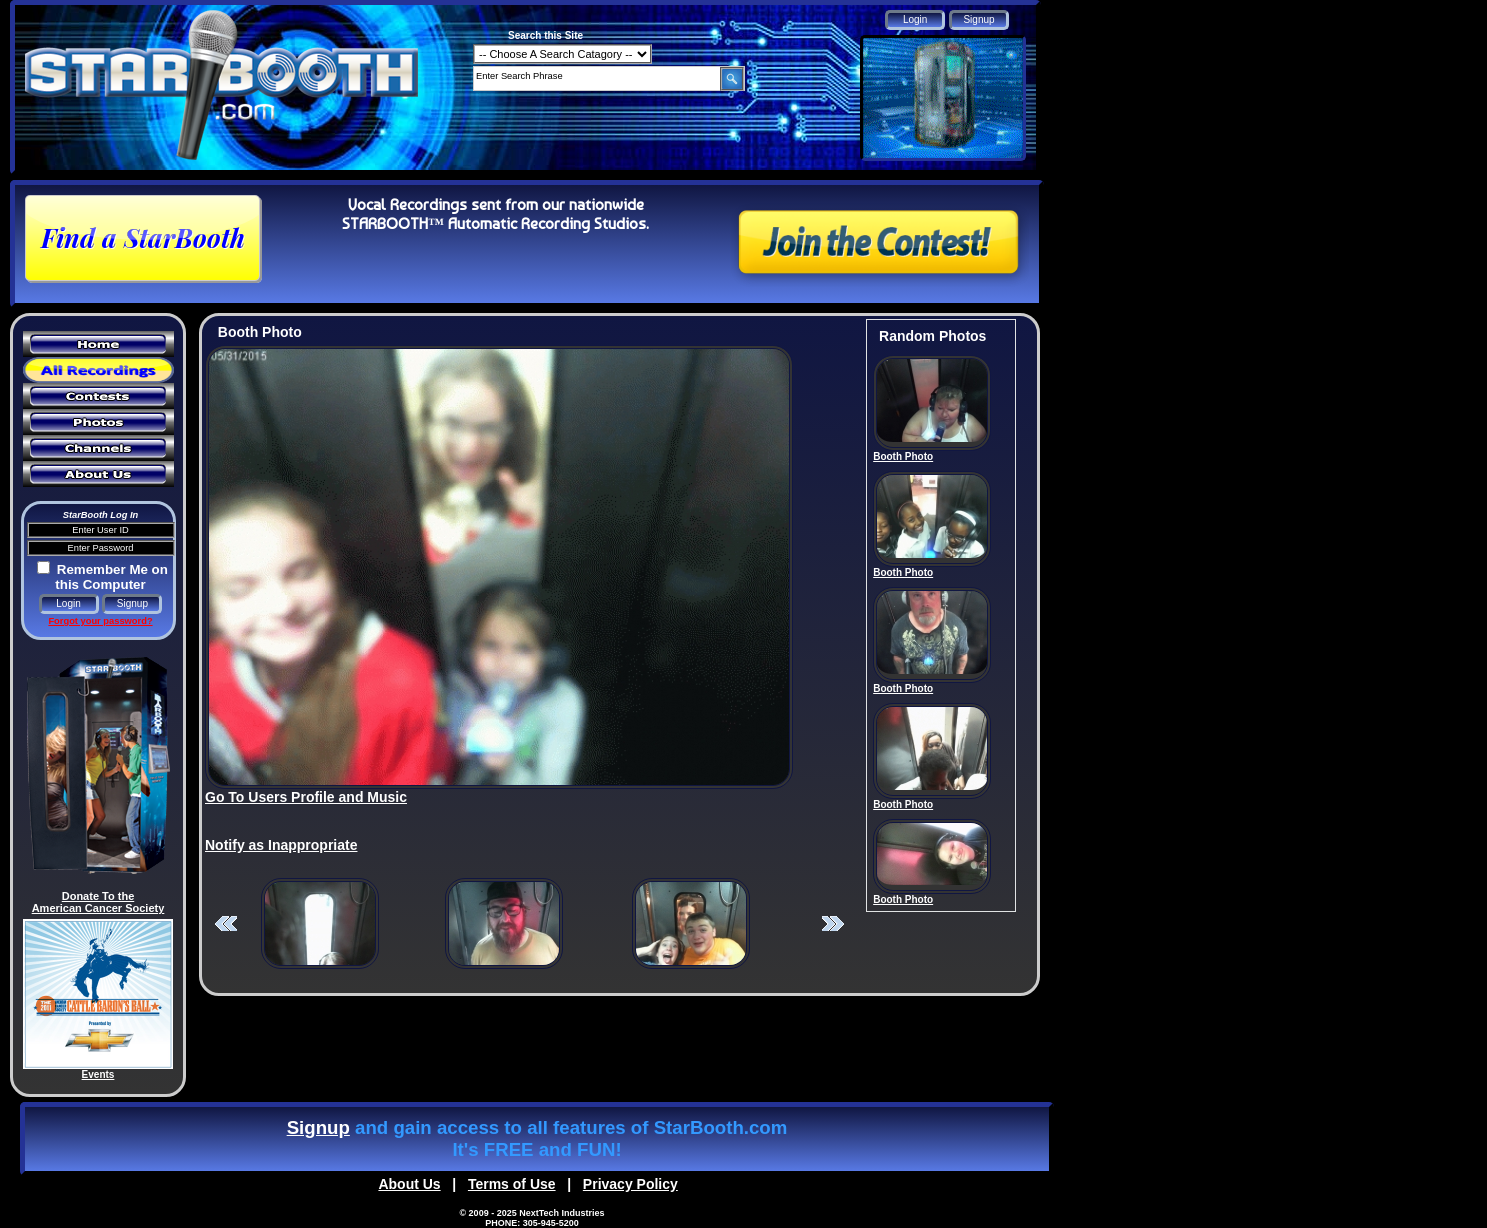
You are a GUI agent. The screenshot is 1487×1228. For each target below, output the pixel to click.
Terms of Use (512, 1184)
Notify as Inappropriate (281, 845)
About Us (409, 1184)
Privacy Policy (630, 1184)
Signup (318, 1127)
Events (98, 1074)
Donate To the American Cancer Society (98, 902)
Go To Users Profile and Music (306, 797)
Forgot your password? (100, 621)
